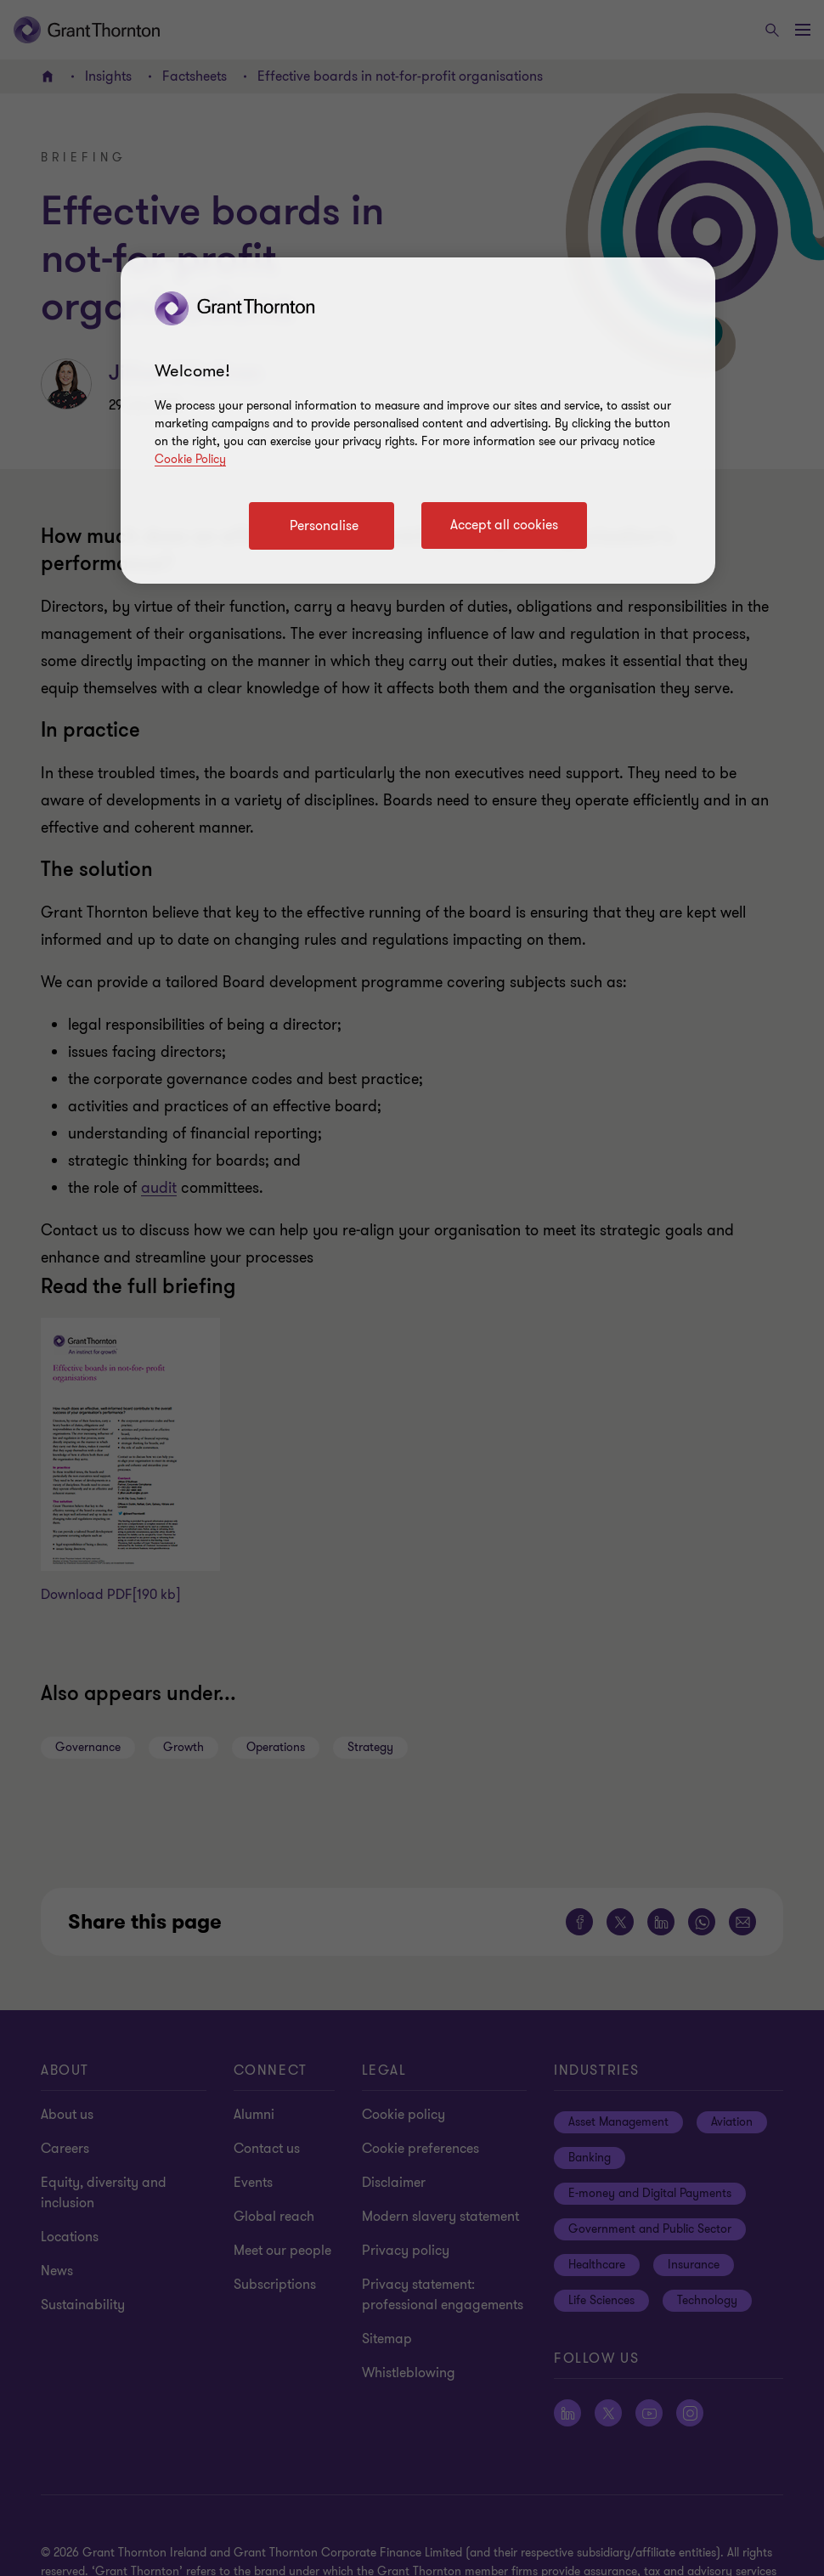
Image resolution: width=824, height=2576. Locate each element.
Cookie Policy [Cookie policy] (190, 459)
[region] (418, 420)
